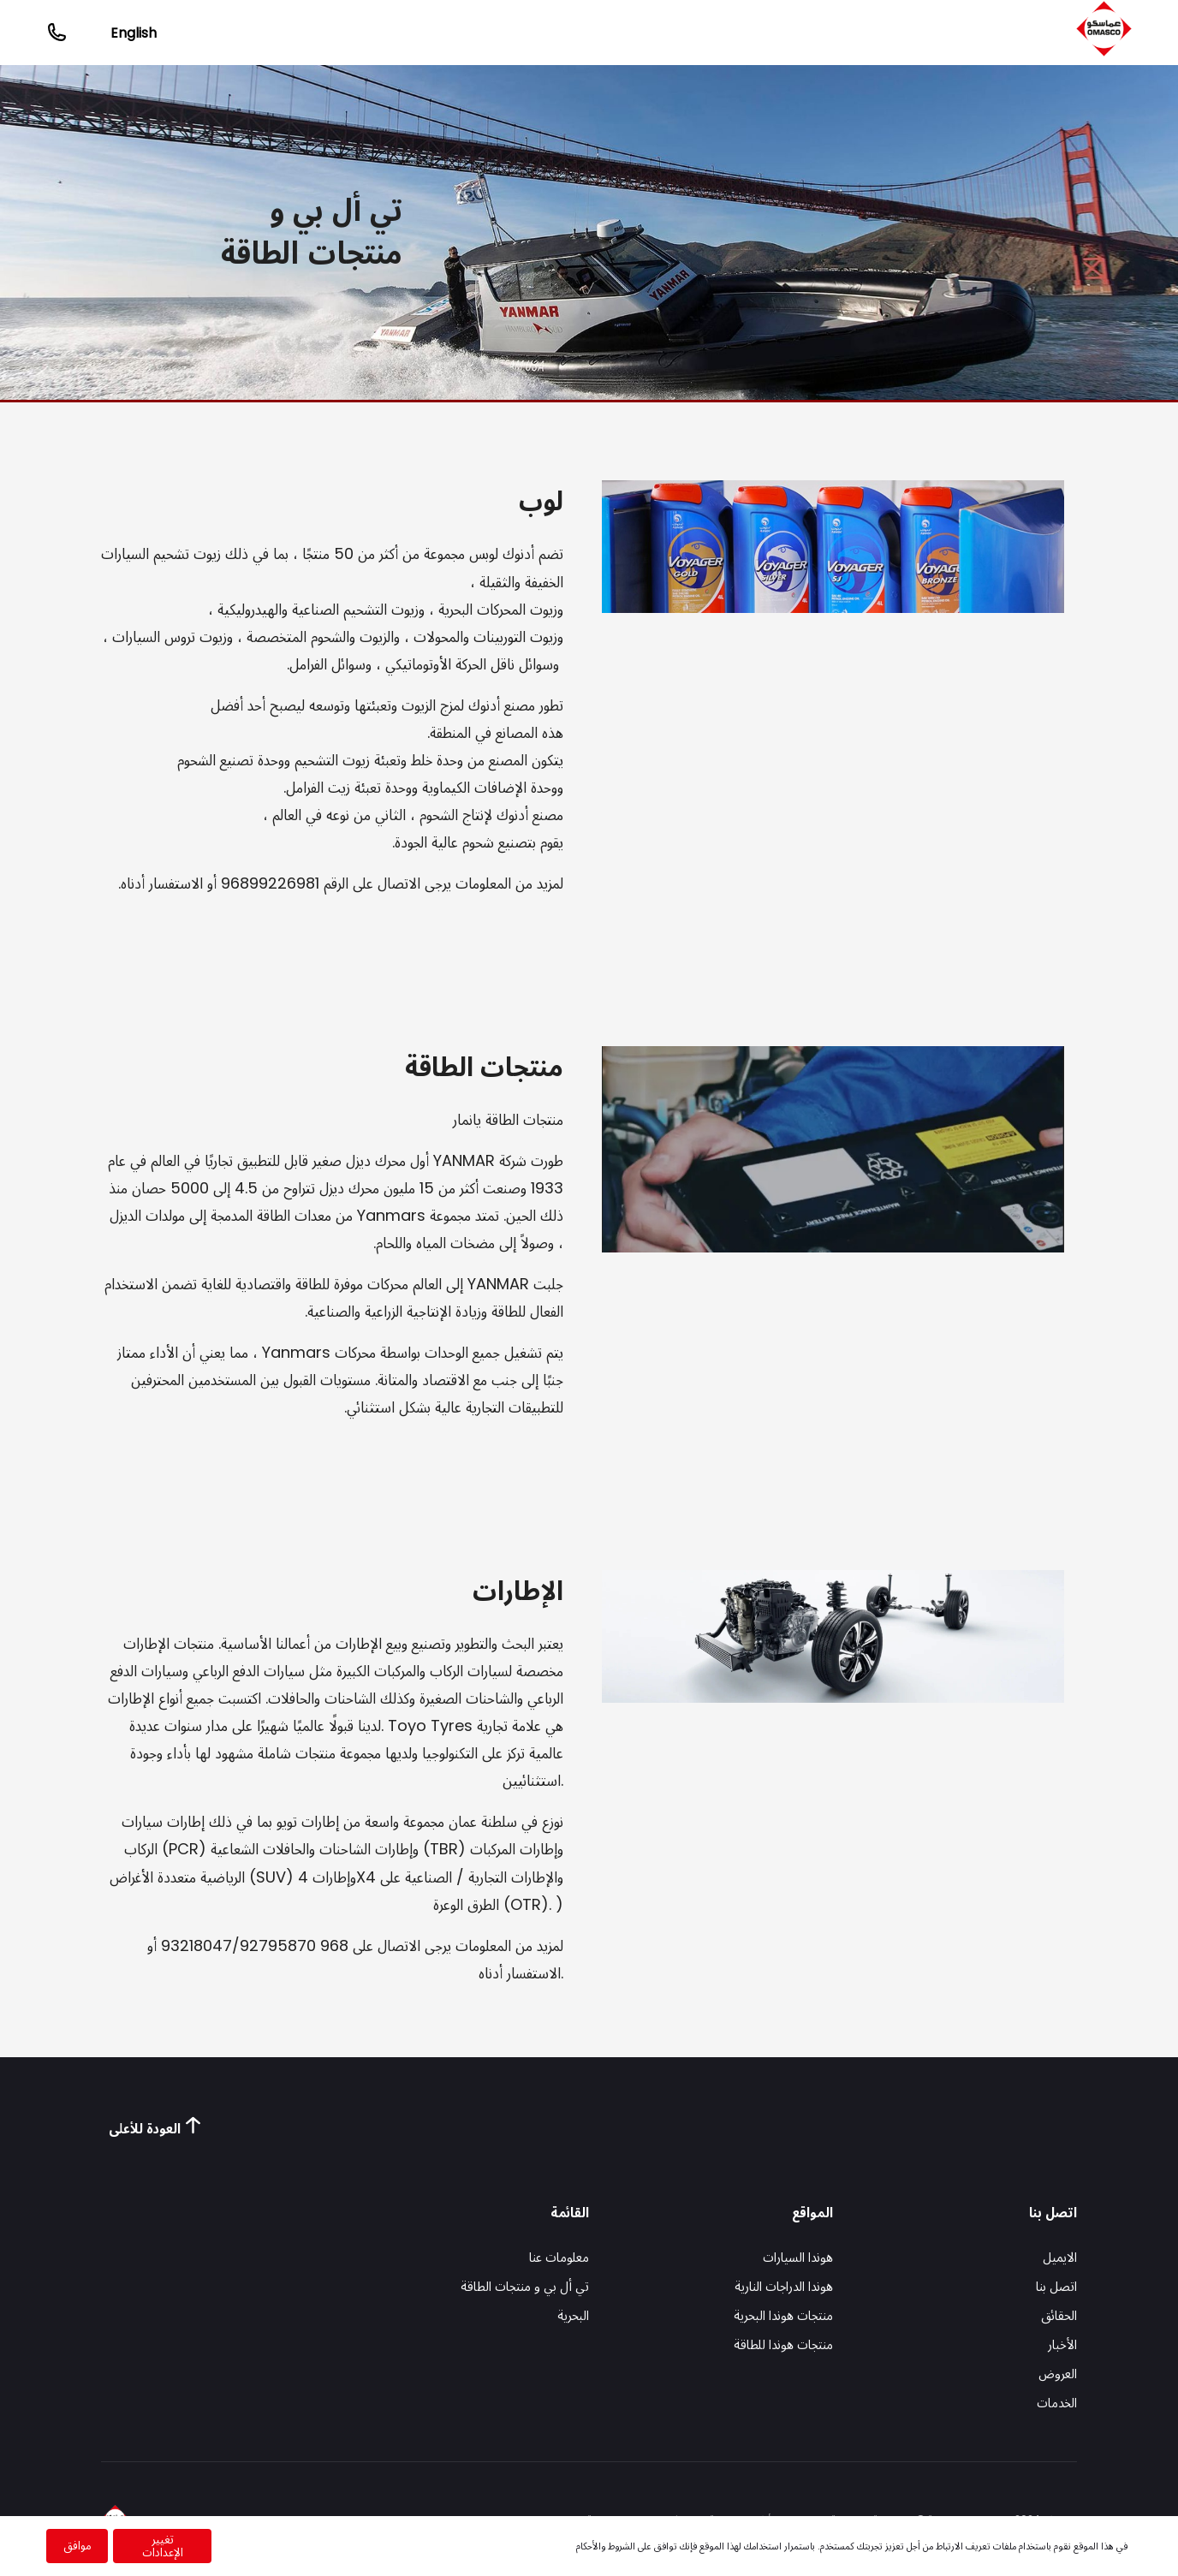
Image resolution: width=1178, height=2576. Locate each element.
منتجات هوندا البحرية (783, 2315)
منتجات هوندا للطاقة (783, 2344)
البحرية (573, 2315)
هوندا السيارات (798, 2257)
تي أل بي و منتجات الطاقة (525, 2286)
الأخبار (1062, 2344)
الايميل (1060, 2257)
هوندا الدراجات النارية (784, 2286)
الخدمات (1057, 2402)
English (133, 33)
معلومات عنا (559, 2257)
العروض (1057, 2373)
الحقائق (1059, 2315)
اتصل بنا (1056, 2286)
